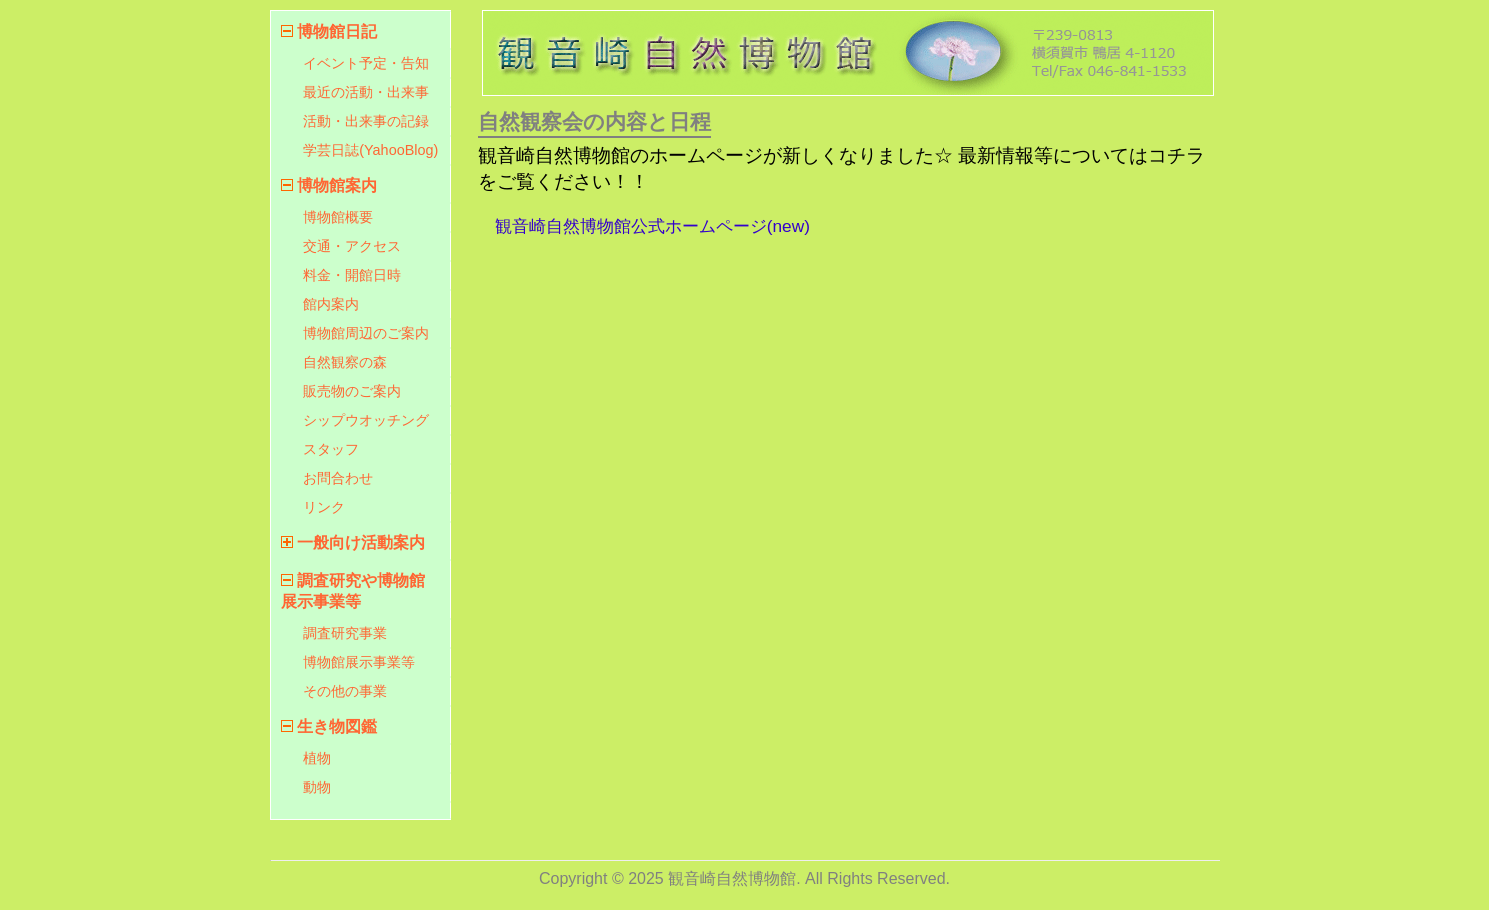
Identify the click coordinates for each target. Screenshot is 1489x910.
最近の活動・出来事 (366, 92)
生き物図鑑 (337, 726)
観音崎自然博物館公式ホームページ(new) (652, 226)
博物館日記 (337, 31)
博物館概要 (338, 217)
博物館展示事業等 (359, 662)
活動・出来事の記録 (366, 121)
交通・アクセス (352, 246)
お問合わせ (338, 478)
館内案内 (331, 304)
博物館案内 (337, 185)
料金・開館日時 (352, 275)
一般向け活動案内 (361, 542)
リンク (324, 507)
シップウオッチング (366, 420)
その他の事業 (345, 691)
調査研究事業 (345, 633)
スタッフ (331, 449)
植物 (317, 758)
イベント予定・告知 (366, 63)
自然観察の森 (345, 362)
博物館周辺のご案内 (366, 333)
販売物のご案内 (352, 391)
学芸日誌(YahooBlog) (370, 150)
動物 (317, 787)
